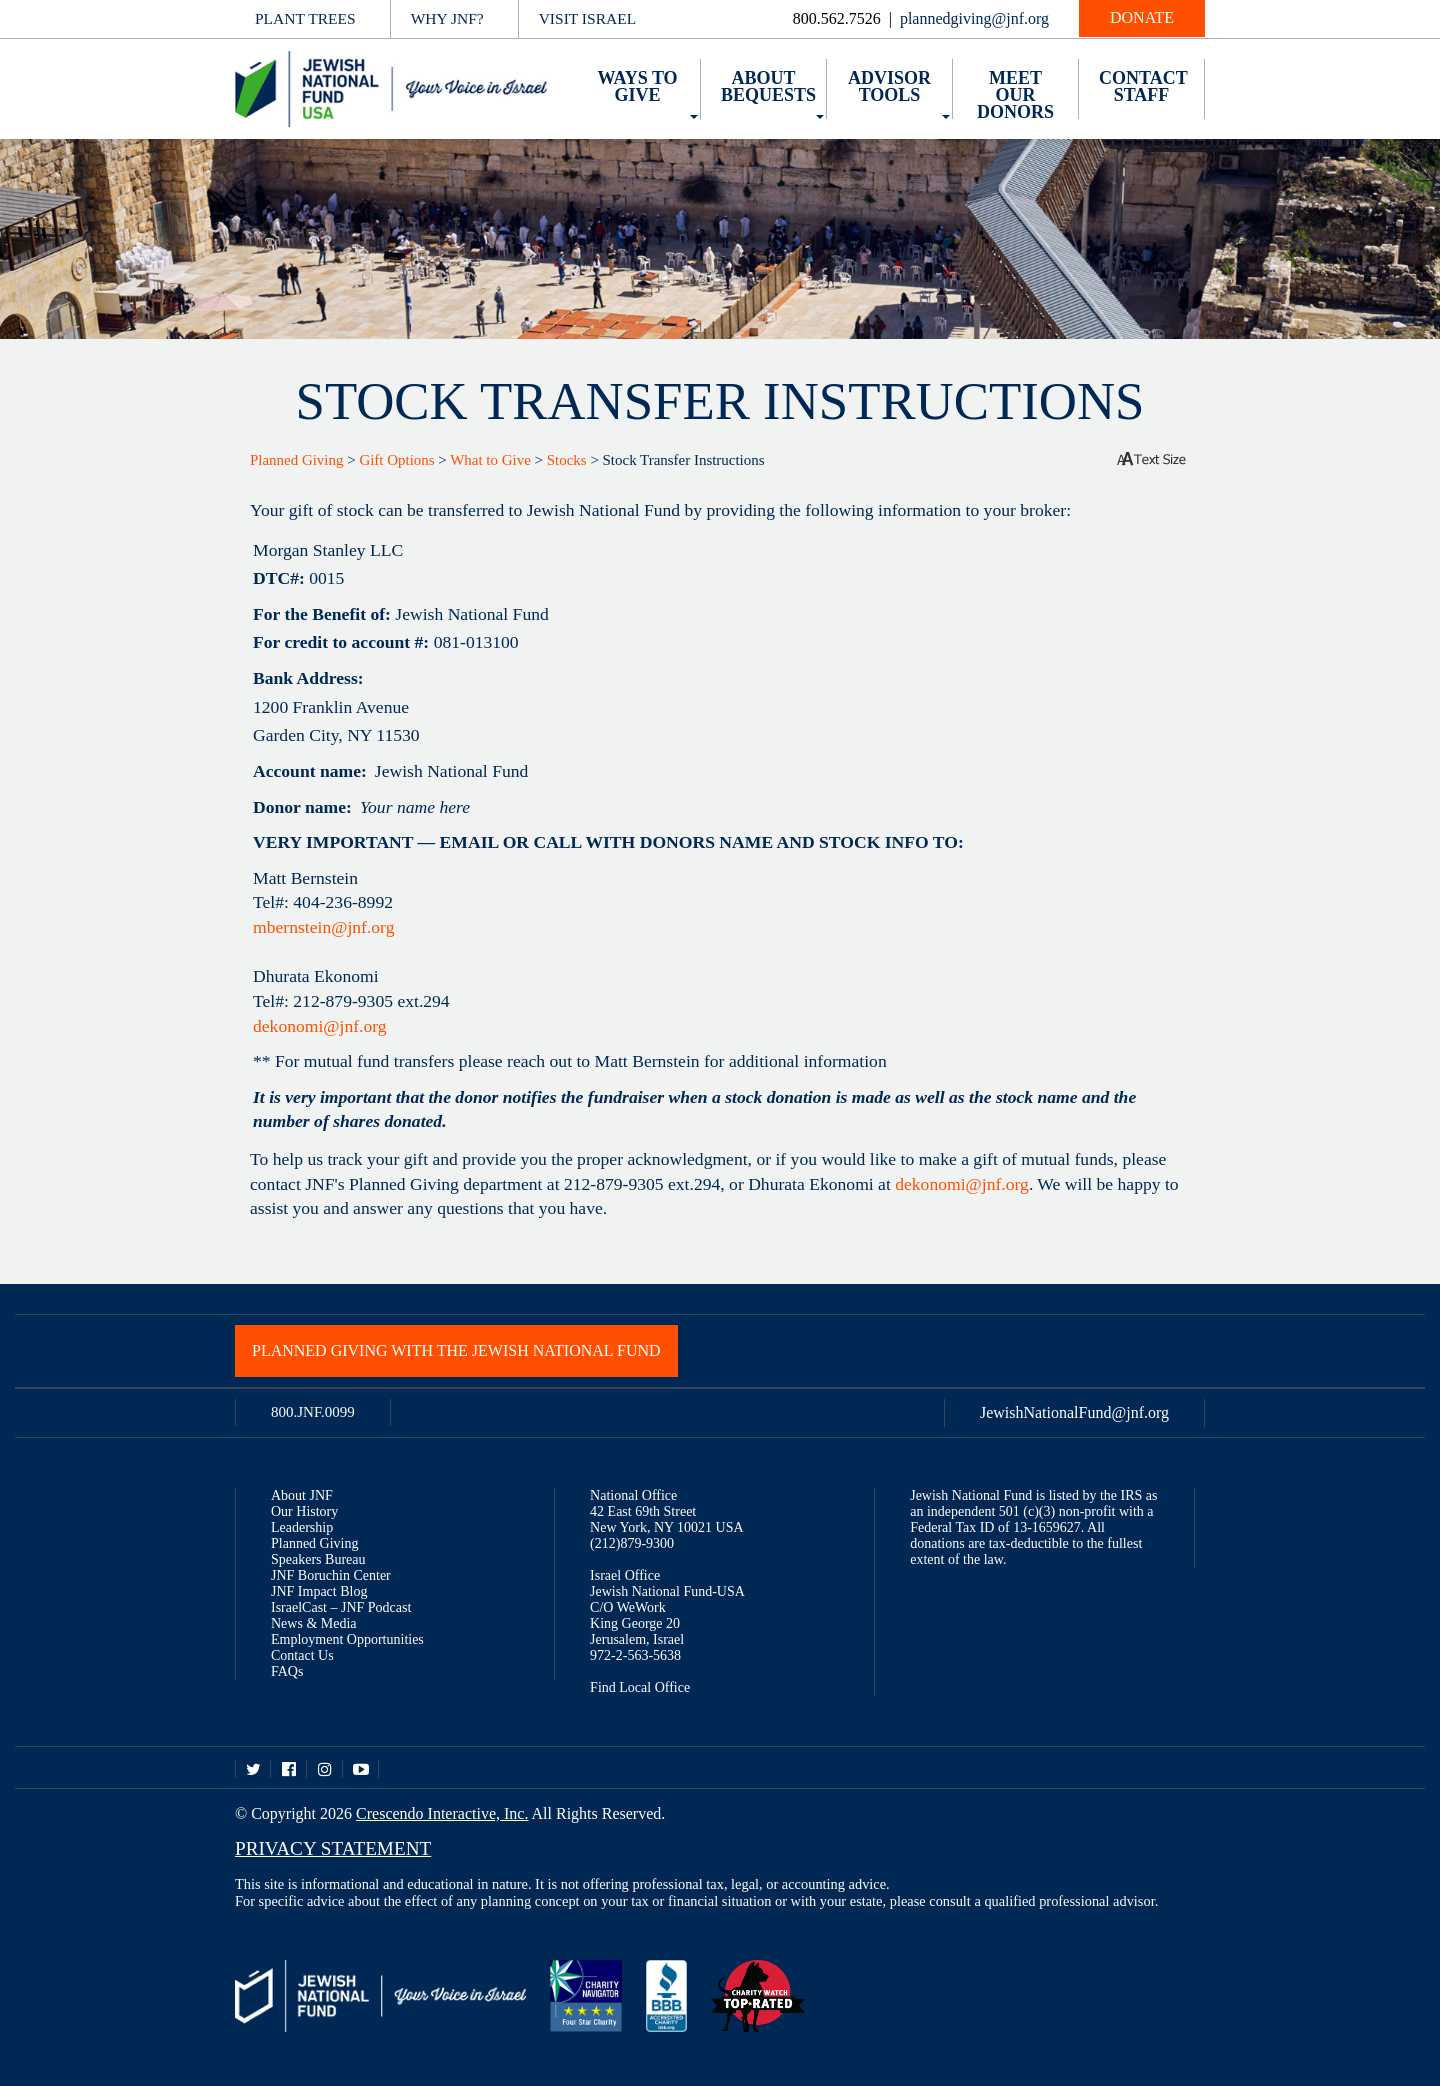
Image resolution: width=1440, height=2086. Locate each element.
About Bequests (768, 86)
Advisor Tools (889, 86)
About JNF (302, 1495)
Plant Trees (305, 18)
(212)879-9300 (632, 1543)
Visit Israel (587, 18)
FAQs (287, 1671)
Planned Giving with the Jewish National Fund (456, 1350)
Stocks (567, 460)
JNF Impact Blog (319, 1591)
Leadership (302, 1527)
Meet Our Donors (1015, 95)
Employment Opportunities (347, 1639)
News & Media (314, 1623)
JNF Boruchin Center (331, 1575)
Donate (1142, 17)
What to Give (490, 460)
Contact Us (302, 1655)
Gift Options (396, 460)
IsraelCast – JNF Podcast (341, 1607)
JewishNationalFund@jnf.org (1074, 1412)
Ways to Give (637, 86)
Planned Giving (296, 460)
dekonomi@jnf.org (320, 1026)
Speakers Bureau (318, 1559)
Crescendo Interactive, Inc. (442, 1813)
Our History (304, 1511)
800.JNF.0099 (313, 1412)
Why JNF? (447, 18)
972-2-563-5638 (635, 1655)
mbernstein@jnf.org (323, 927)
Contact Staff (1143, 86)
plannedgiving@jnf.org (974, 18)
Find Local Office (640, 1687)
